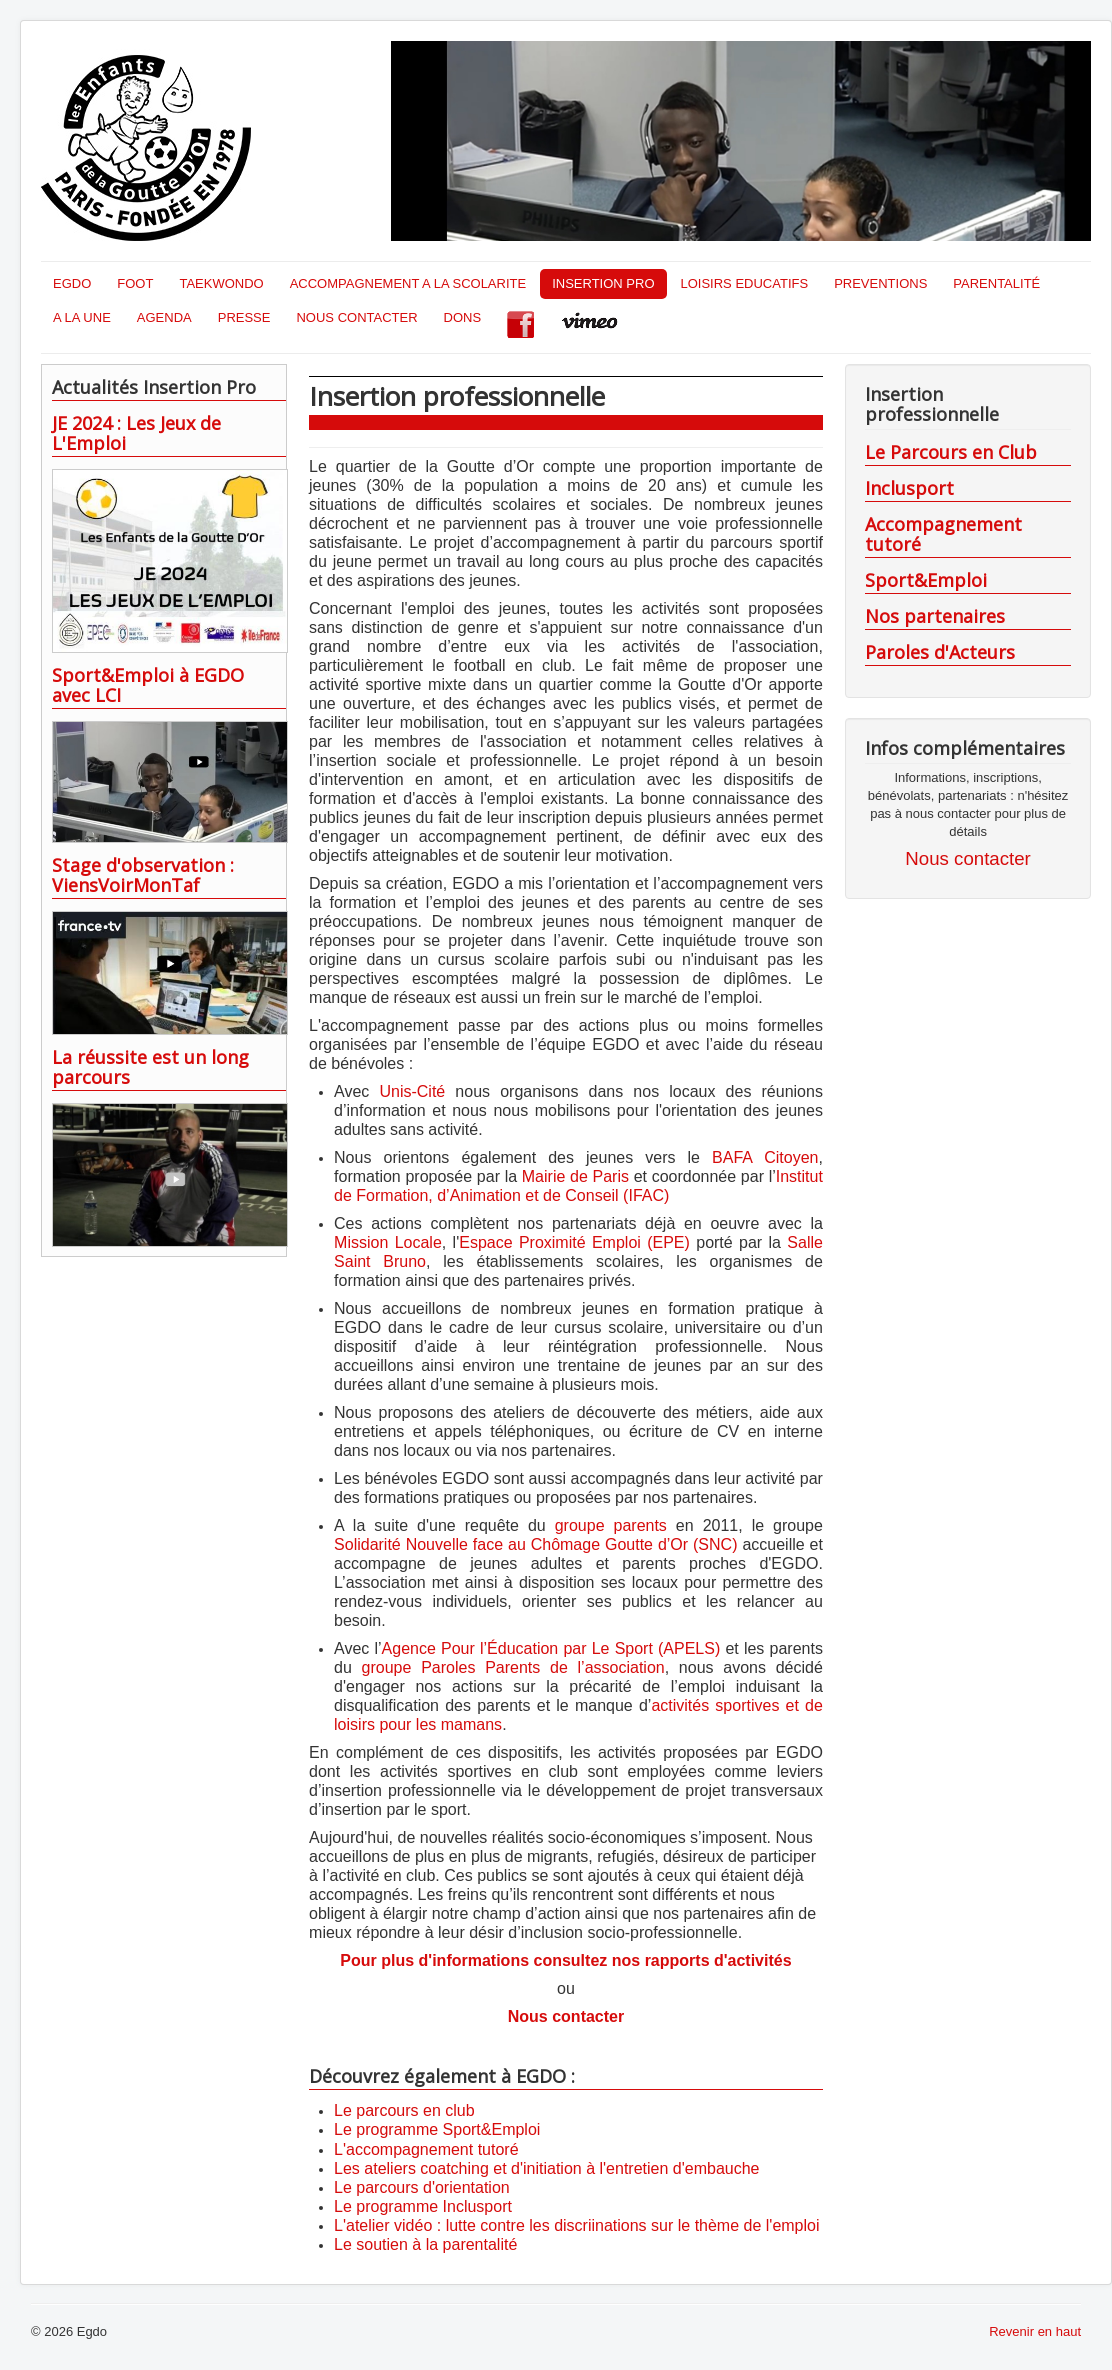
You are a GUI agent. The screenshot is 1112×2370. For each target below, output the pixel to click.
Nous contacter (566, 2016)
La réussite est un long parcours (150, 1067)
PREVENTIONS (880, 283)
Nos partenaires (935, 616)
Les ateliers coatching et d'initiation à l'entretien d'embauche (546, 2168)
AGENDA (164, 317)
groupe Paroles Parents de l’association (513, 1667)
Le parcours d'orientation (422, 2187)
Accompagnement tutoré (943, 534)
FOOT (135, 283)
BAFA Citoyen (765, 1157)
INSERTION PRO (603, 283)
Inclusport (909, 488)
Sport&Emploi (926, 580)
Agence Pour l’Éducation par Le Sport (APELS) (554, 1648)
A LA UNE (82, 317)
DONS (463, 317)
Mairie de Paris (575, 1176)
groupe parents (611, 1525)
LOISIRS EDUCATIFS (745, 283)
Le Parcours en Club (951, 452)
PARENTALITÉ (996, 283)
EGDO (72, 283)
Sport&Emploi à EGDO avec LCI (148, 685)
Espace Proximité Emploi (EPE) (577, 1242)
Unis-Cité (412, 1091)
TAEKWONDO (221, 283)
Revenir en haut (1035, 2331)
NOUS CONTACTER (356, 317)
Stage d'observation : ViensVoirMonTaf (143, 875)
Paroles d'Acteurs (940, 652)
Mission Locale (388, 1242)
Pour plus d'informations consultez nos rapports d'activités (565, 1960)
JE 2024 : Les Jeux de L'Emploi (136, 433)
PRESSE (244, 317)
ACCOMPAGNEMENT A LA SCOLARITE (408, 283)
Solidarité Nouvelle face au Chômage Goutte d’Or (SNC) (538, 1544)
